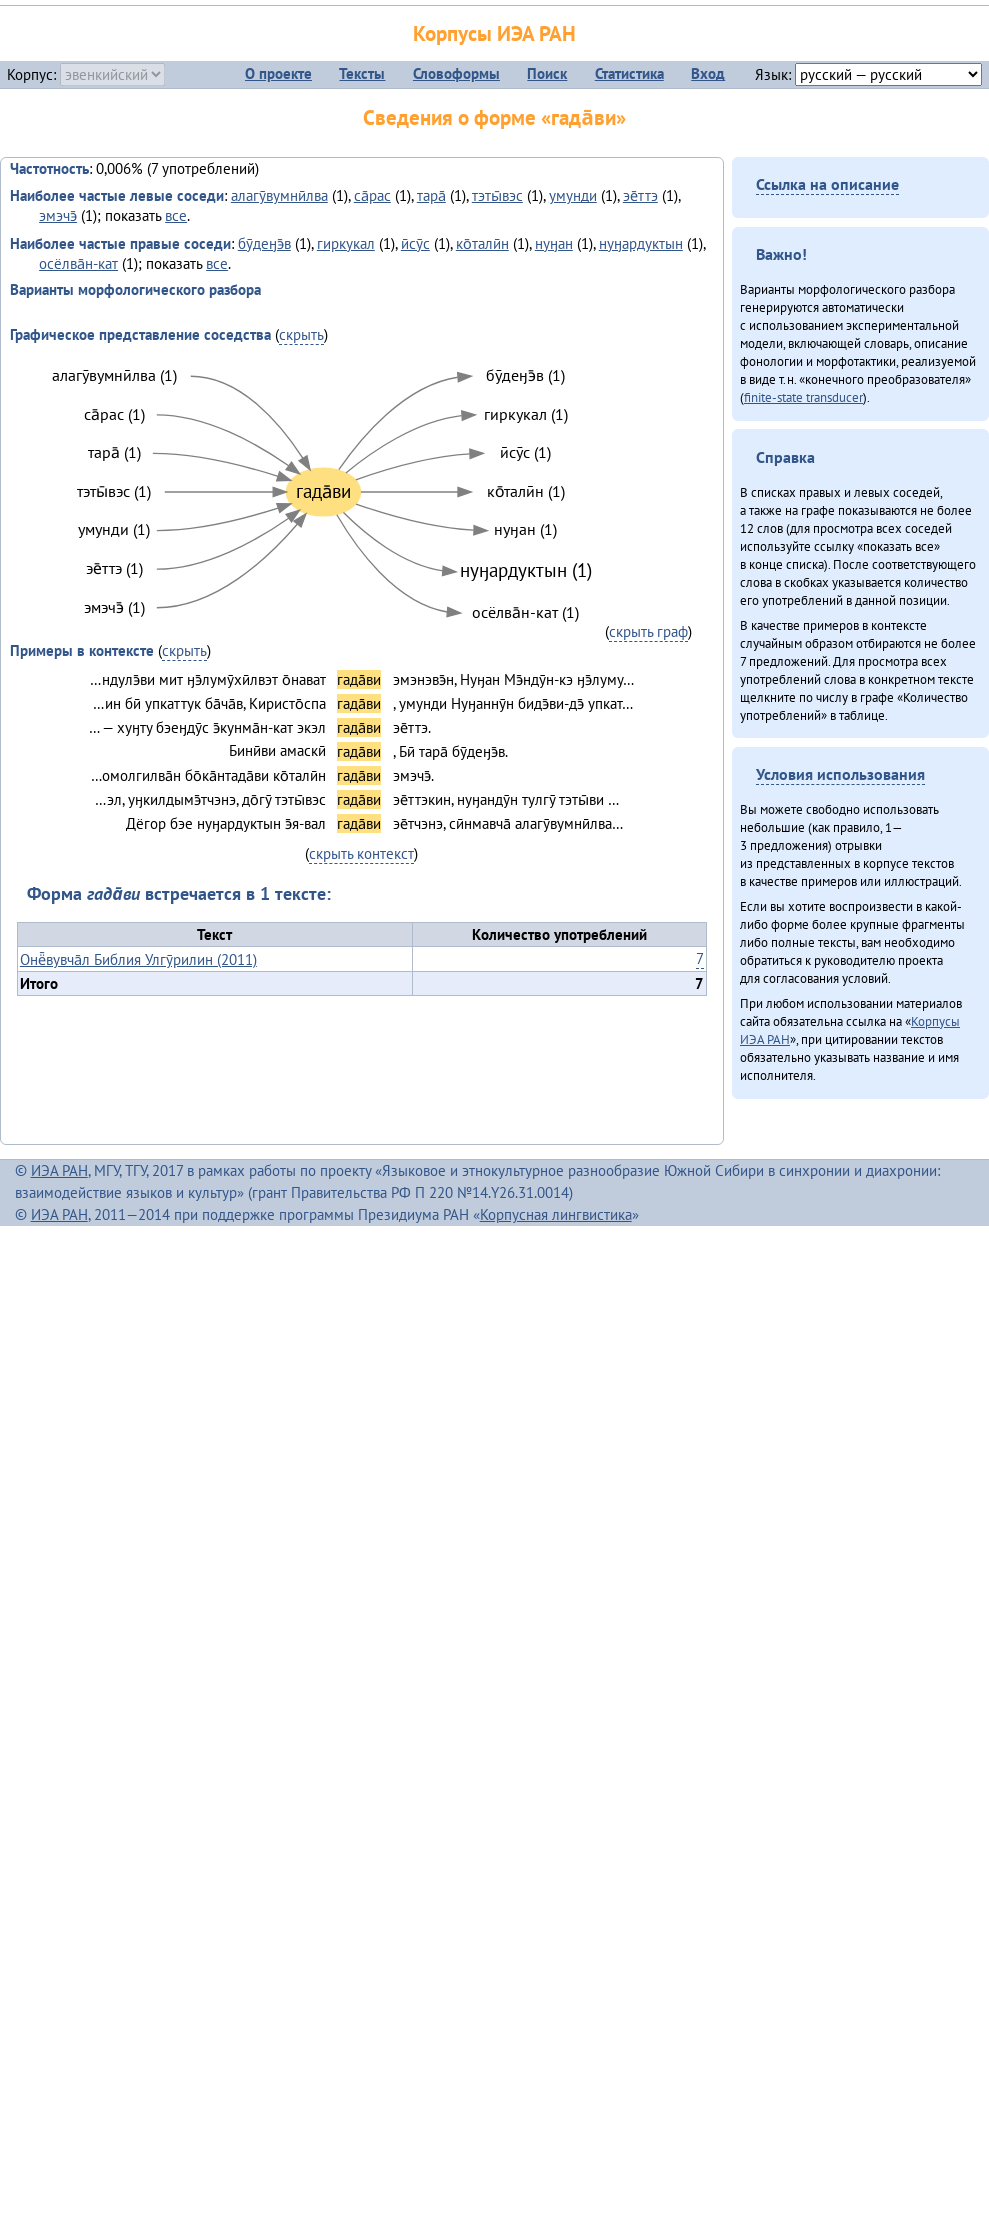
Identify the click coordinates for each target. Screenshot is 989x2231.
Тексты (362, 73)
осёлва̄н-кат (78, 263)
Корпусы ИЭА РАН (494, 33)
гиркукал (346, 243)
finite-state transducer (803, 397)
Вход (708, 73)
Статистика (629, 73)
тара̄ (431, 195)
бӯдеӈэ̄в (264, 243)
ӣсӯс (415, 243)
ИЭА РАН (59, 1170)
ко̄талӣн (482, 243)
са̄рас (372, 195)
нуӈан (554, 243)
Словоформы (456, 73)
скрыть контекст (361, 853)
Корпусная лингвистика (556, 1214)
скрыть (301, 334)
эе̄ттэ (640, 195)
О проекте (278, 73)
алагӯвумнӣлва (279, 195)
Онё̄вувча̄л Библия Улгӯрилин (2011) (138, 959)
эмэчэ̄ (58, 215)
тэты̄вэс (497, 195)
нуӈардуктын (641, 243)
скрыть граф (648, 631)
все (176, 215)
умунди (573, 195)
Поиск (547, 73)
